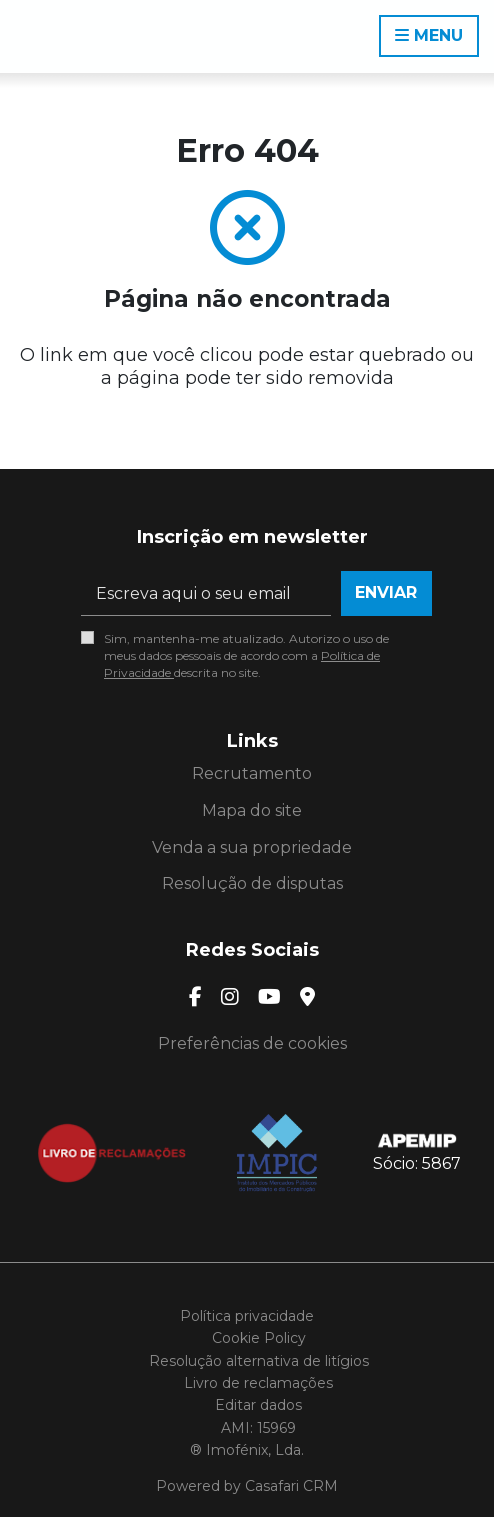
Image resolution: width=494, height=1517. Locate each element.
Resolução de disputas (252, 883)
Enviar (386, 592)
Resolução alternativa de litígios (259, 1361)
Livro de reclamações (258, 1383)
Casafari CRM (291, 1486)
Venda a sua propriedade (252, 847)
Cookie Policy (259, 1338)
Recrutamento (252, 773)
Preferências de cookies (252, 1043)
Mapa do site (252, 810)
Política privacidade (247, 1316)
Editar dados (258, 1405)
